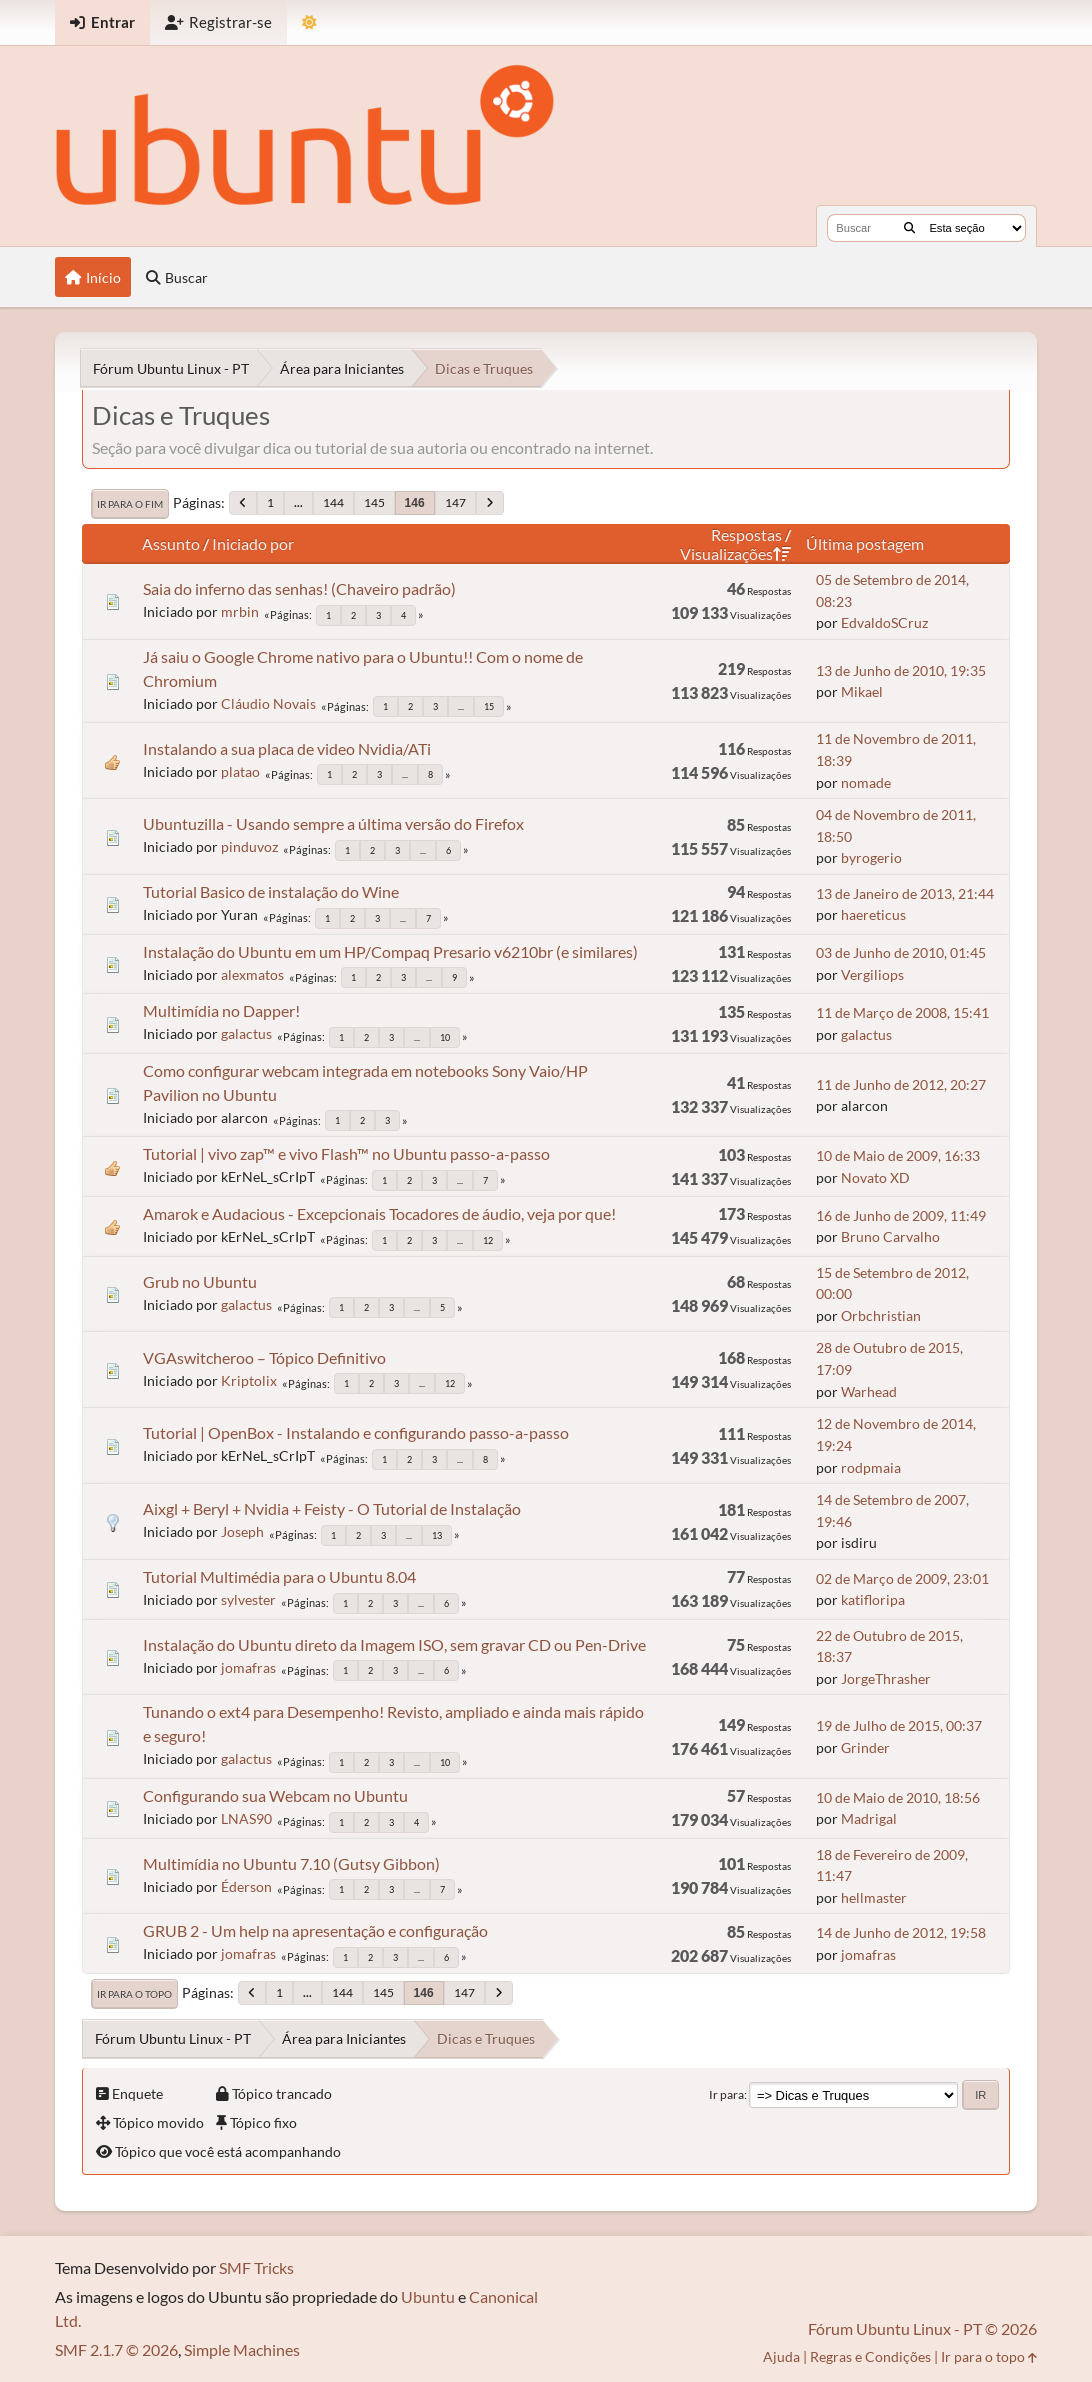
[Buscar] (909, 228)
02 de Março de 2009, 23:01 (902, 1578)
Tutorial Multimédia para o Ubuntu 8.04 (279, 1576)
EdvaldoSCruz (884, 622)
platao (240, 771)
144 (333, 502)
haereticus (873, 914)
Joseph (242, 1531)
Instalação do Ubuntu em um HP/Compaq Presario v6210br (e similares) (390, 951)
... (298, 502)
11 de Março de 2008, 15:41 (902, 1012)
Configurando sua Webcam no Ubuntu (275, 1795)
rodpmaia (871, 1467)
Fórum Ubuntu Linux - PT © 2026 (922, 2328)
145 (374, 502)
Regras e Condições (870, 2356)
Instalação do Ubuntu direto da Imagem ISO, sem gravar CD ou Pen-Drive (394, 1644)
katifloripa (873, 1599)
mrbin (240, 611)
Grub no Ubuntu (200, 1281)
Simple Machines (242, 2349)
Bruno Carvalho (890, 1236)
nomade (866, 782)
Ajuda (781, 2356)
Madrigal (869, 1818)
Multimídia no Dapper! (221, 1010)
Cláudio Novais (268, 703)
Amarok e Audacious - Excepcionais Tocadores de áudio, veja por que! (379, 1213)
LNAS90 (246, 1818)
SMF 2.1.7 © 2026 (116, 2349)
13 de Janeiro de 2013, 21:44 (905, 893)
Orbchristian (881, 1315)
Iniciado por (253, 543)
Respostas (746, 534)
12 (488, 1240)
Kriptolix (249, 1380)
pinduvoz (249, 846)
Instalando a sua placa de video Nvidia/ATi (287, 748)
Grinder (865, 1747)
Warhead (869, 1391)
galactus (246, 1033)
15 (489, 706)
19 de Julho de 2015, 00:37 (899, 1725)
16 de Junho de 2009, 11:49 (901, 1215)
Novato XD (875, 1177)
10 (445, 1037)
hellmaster (874, 1897)
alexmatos (252, 974)
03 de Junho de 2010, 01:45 (901, 952)
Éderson (246, 1886)
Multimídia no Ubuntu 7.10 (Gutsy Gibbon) (291, 1863)
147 (455, 502)
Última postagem (865, 543)
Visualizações (735, 553)
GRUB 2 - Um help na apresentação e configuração (315, 1930)
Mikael (862, 691)
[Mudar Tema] (309, 22)
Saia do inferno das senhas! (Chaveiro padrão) (299, 588)
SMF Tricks (256, 2267)
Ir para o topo (134, 1994)
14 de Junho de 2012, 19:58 (901, 1932)
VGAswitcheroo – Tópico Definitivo (264, 1357)
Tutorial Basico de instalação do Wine (271, 891)
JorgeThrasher (886, 1678)
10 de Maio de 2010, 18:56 (898, 1797)
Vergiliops (872, 974)
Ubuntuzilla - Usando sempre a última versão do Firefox (333, 823)
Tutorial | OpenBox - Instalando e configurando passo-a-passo (356, 1432)
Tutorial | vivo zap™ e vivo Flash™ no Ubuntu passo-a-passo (346, 1153)
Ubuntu (428, 2296)
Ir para (726, 2094)
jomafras (248, 1667)
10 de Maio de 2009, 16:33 (898, 1155)
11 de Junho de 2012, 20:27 (901, 1084)
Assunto (171, 543)
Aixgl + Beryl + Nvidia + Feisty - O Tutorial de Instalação (332, 1508)
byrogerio (871, 857)
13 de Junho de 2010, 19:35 (901, 670)
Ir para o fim (130, 504)
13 (437, 1535)
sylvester (248, 1599)
